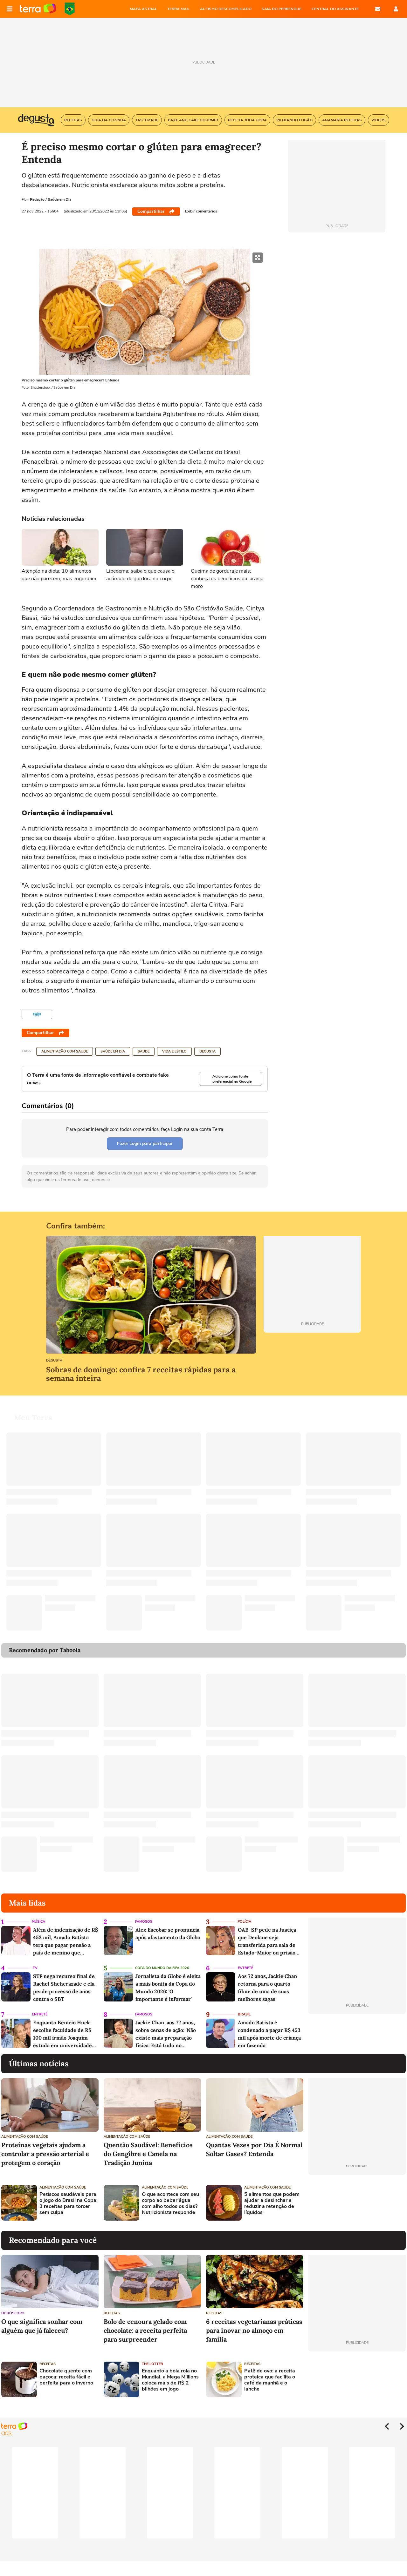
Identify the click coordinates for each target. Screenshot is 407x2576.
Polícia (244, 1921)
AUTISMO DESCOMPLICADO (226, 8)
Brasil (244, 2014)
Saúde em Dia (112, 1051)
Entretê (245, 1968)
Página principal (38, 9)
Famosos (143, 1921)
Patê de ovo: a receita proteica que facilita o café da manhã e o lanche (269, 2380)
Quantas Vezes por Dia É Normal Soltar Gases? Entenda (254, 2149)
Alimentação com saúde (64, 1051)
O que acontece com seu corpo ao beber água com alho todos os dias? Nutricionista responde (170, 2203)
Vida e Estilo (174, 1051)
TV (35, 1968)
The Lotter (152, 2364)
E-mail (377, 8)
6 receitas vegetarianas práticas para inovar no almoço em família (254, 2330)
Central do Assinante (335, 8)
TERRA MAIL (178, 8)
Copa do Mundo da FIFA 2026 (69, 9)
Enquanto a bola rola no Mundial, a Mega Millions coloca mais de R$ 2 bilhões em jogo (170, 2380)
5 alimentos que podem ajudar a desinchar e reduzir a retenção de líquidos (272, 2203)
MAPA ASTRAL (143, 8)
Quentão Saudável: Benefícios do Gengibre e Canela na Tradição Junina (148, 2154)
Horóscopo (12, 2313)
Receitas (112, 2313)
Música (38, 1921)
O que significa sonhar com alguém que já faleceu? (41, 2325)
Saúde (143, 1051)
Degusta (207, 1051)
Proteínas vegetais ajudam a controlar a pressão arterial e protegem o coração (45, 2154)
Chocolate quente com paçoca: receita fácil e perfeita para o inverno (66, 2377)
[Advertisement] (357, 2203)
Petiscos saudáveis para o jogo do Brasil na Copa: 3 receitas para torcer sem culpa (68, 2203)
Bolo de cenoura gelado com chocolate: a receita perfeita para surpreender (145, 2330)
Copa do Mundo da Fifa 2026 (162, 1968)
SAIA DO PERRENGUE (281, 8)
